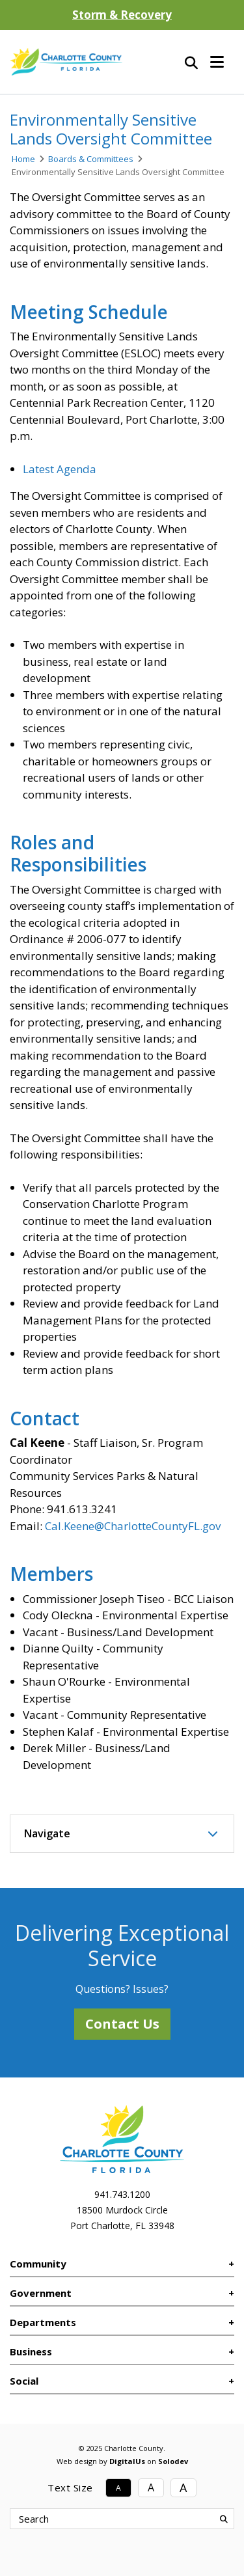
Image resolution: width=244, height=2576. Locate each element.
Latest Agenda (59, 468)
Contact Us (122, 2024)
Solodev (173, 2461)
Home (23, 159)
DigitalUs (127, 2461)
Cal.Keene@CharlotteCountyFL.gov (133, 1525)
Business (31, 2351)
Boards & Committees (90, 159)
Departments (43, 2322)
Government (41, 2292)
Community (38, 2263)
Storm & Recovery (122, 14)
